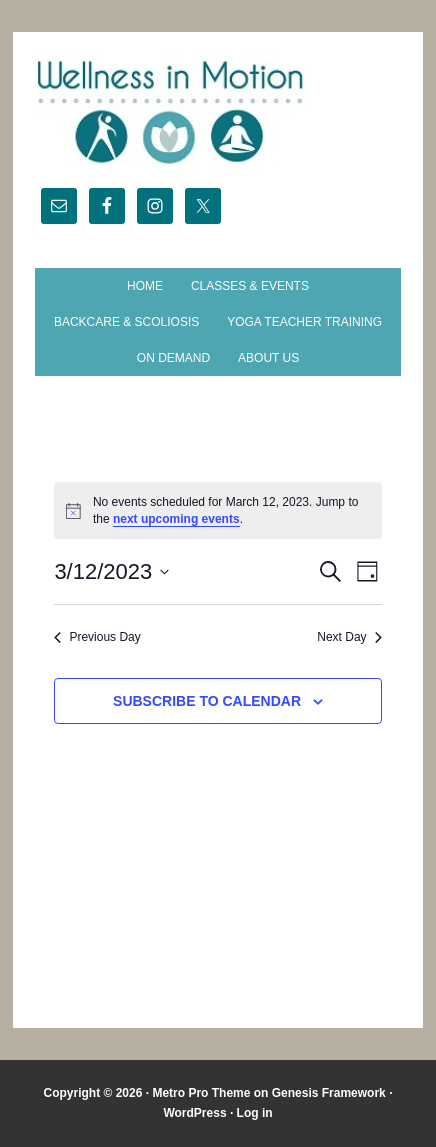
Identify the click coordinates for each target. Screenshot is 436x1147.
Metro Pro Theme (201, 1093)
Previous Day (97, 637)
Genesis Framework (329, 1093)
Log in (255, 1113)
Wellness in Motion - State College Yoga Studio (218, 112)
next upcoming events (176, 519)
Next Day (349, 637)
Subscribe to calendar (207, 701)
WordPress (194, 1113)
